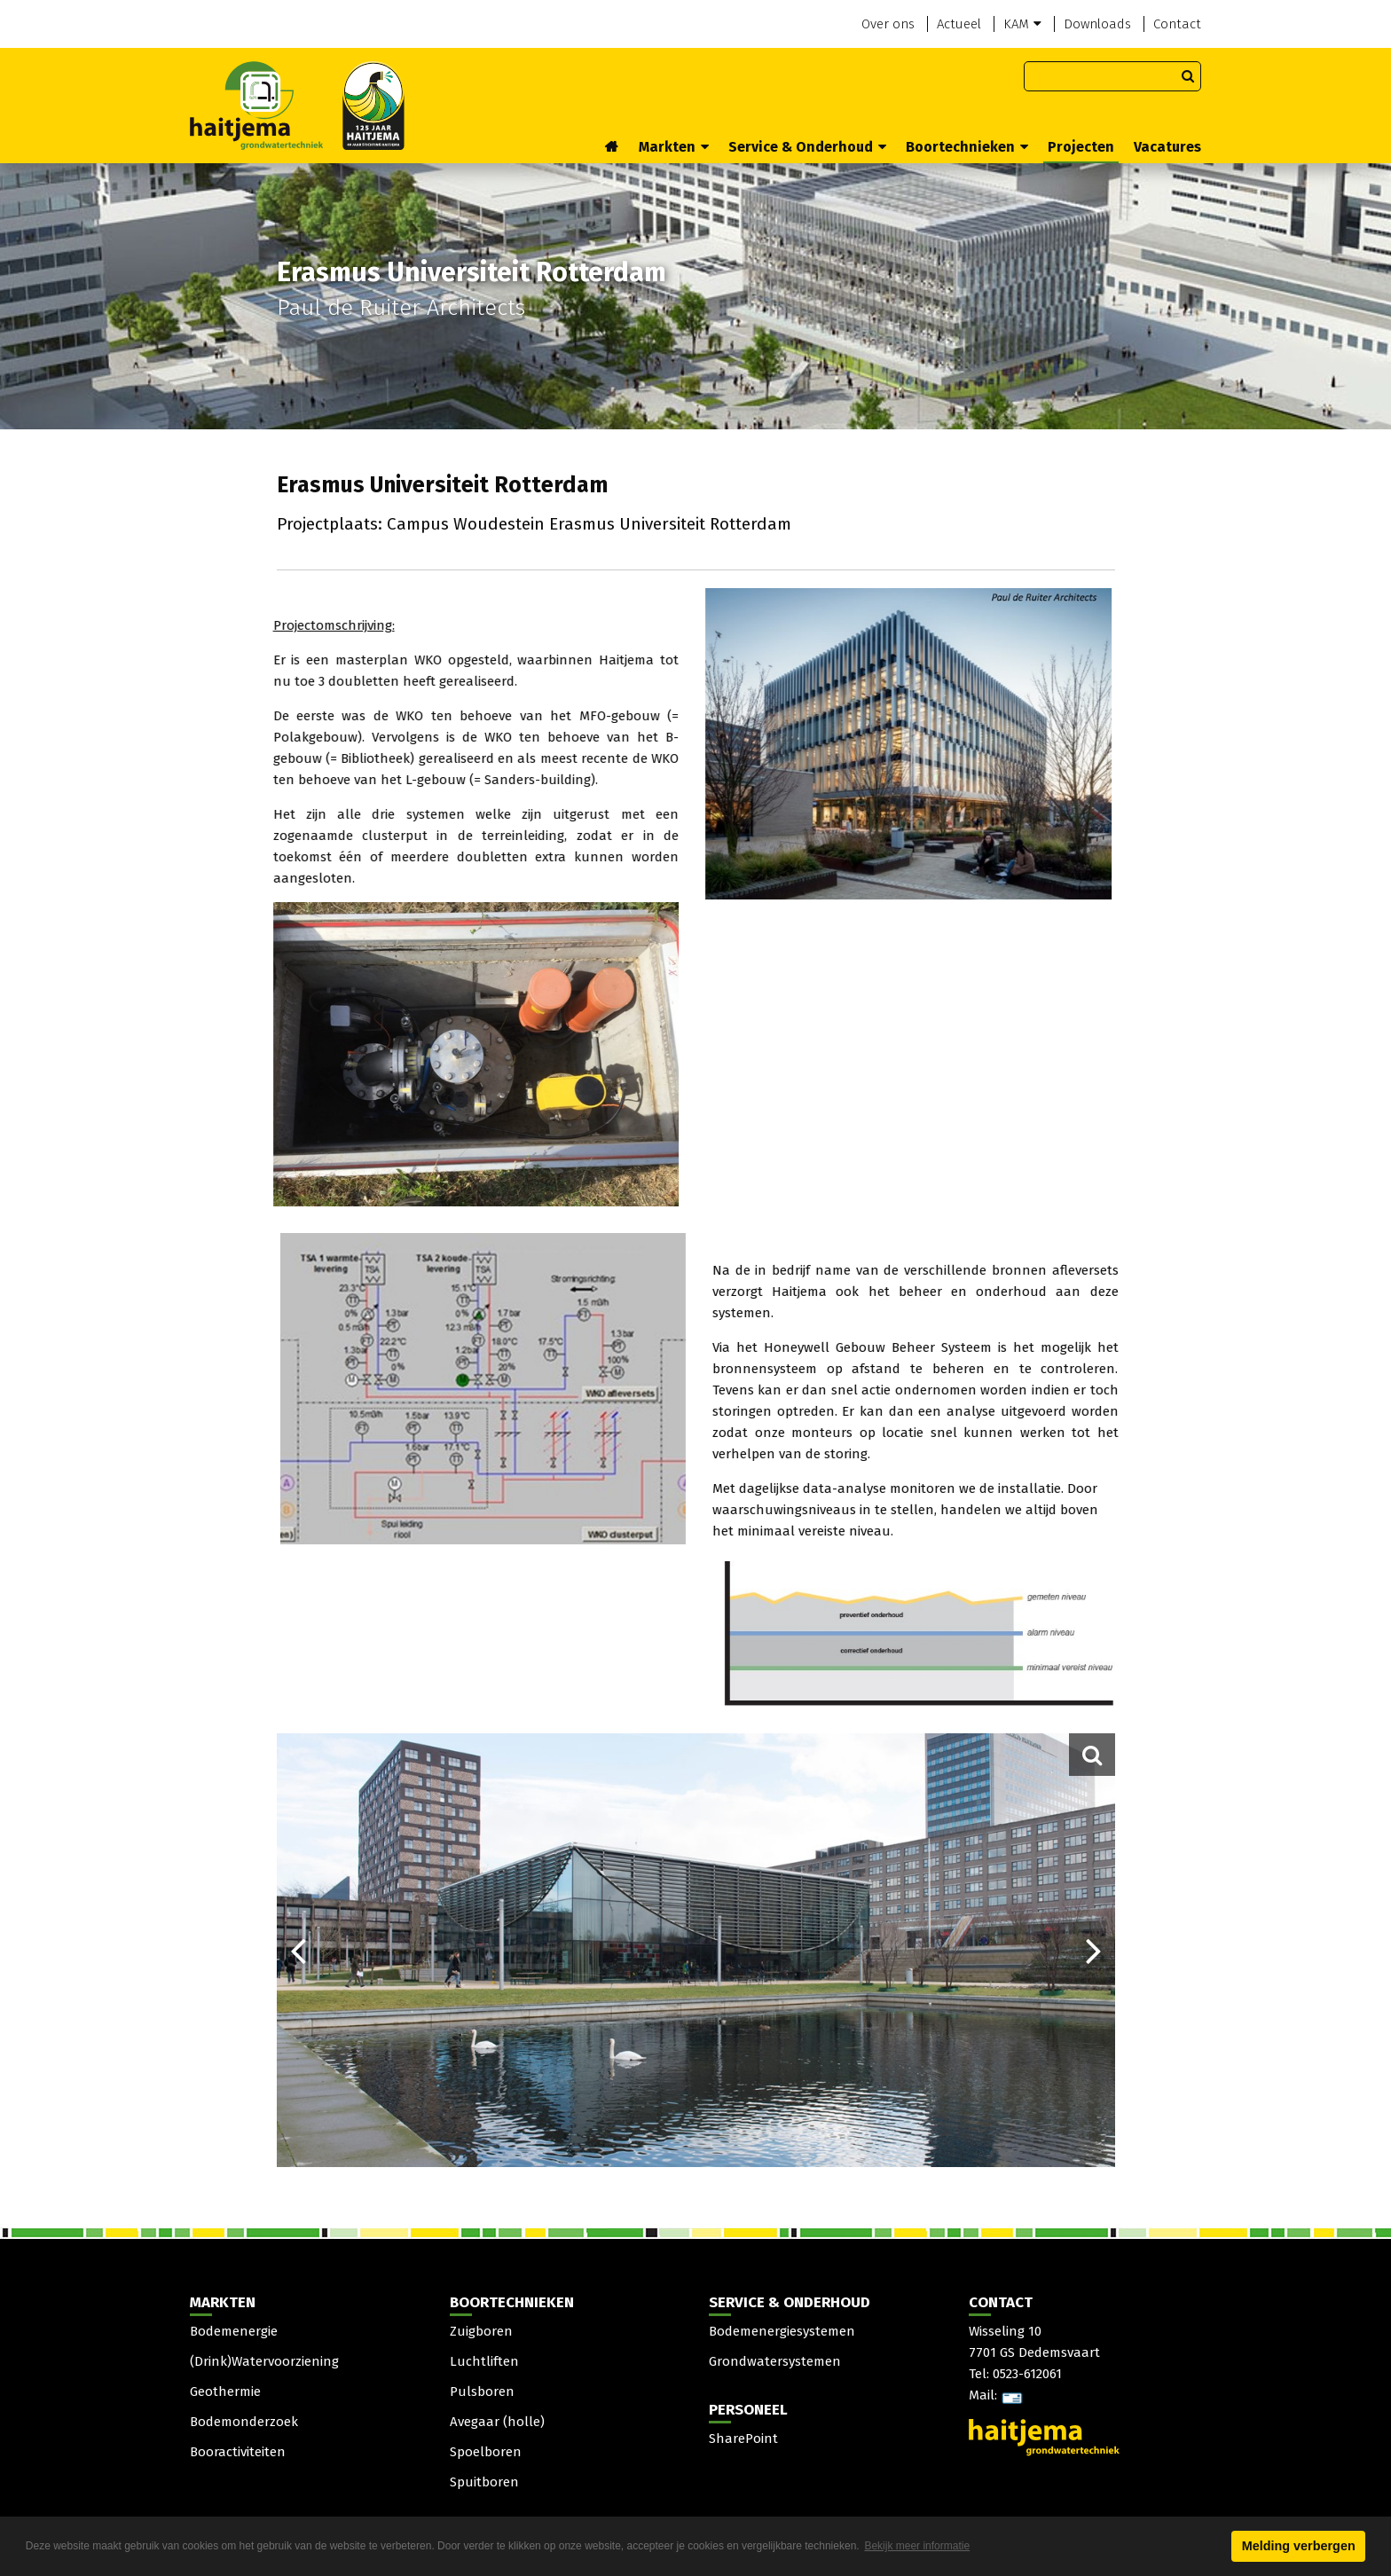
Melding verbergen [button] (1299, 2546)
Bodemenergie (234, 2331)
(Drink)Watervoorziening (264, 2361)
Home (612, 148)
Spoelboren (486, 2452)
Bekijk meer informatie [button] (917, 2546)
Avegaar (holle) (497, 2422)
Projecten (1081, 146)
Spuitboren (484, 2482)
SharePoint (743, 2438)
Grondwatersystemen (775, 2361)
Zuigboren (481, 2331)
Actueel (959, 24)
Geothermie (225, 2391)
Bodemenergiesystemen (782, 2331)
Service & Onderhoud (807, 146)
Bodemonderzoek (244, 2422)
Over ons (888, 24)
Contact (1177, 24)
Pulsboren (482, 2391)
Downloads (1097, 24)
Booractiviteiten (238, 2452)
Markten (674, 146)
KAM (1022, 24)
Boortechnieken (967, 146)
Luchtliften (484, 2361)
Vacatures (1167, 146)
